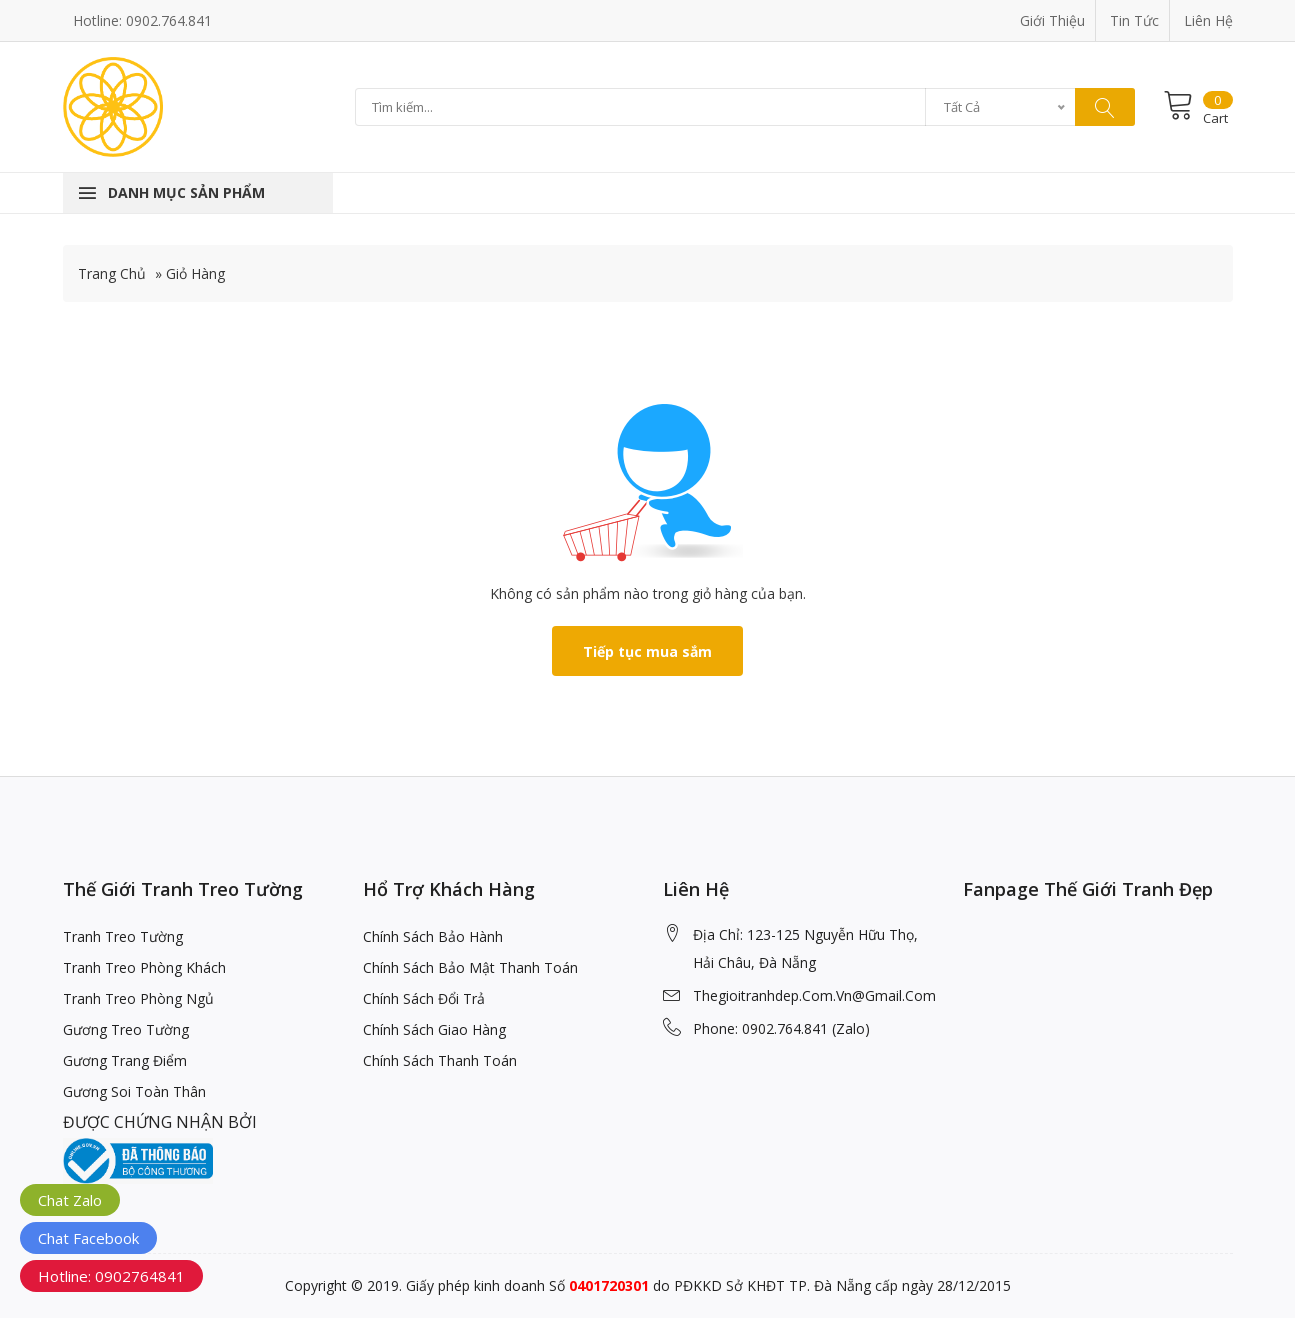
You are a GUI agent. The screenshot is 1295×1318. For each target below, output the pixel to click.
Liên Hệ (1208, 20)
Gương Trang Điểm (125, 1060)
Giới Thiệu (1052, 20)
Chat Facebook (88, 1238)
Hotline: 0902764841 (111, 1276)
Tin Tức (1134, 20)
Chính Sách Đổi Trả (424, 998)
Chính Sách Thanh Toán (440, 1060)
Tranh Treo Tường (123, 936)
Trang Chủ (112, 273)
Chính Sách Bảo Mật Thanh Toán (470, 967)
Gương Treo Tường (126, 1029)
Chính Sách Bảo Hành (433, 936)
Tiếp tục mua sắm (647, 651)
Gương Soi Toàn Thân (134, 1091)
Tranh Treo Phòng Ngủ (138, 998)
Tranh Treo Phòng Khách (144, 967)
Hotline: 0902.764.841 (142, 20)
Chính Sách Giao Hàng (434, 1029)
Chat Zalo (70, 1200)
